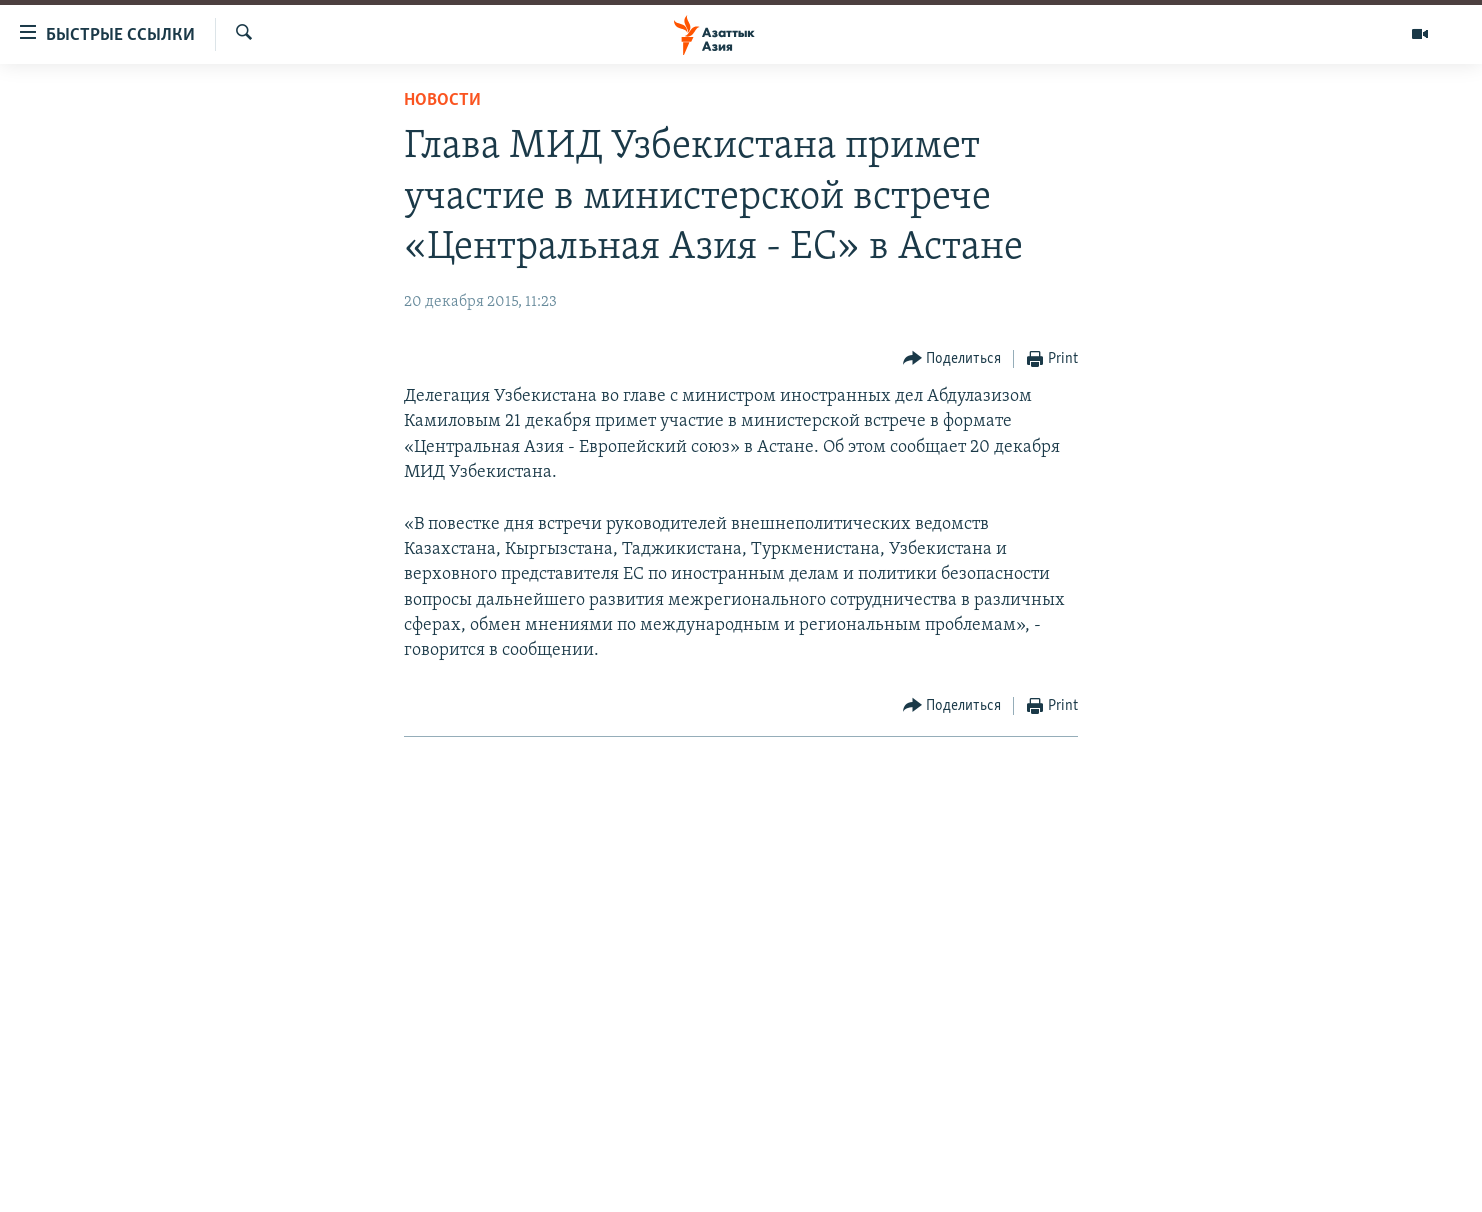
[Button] (952, 359)
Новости (442, 100)
